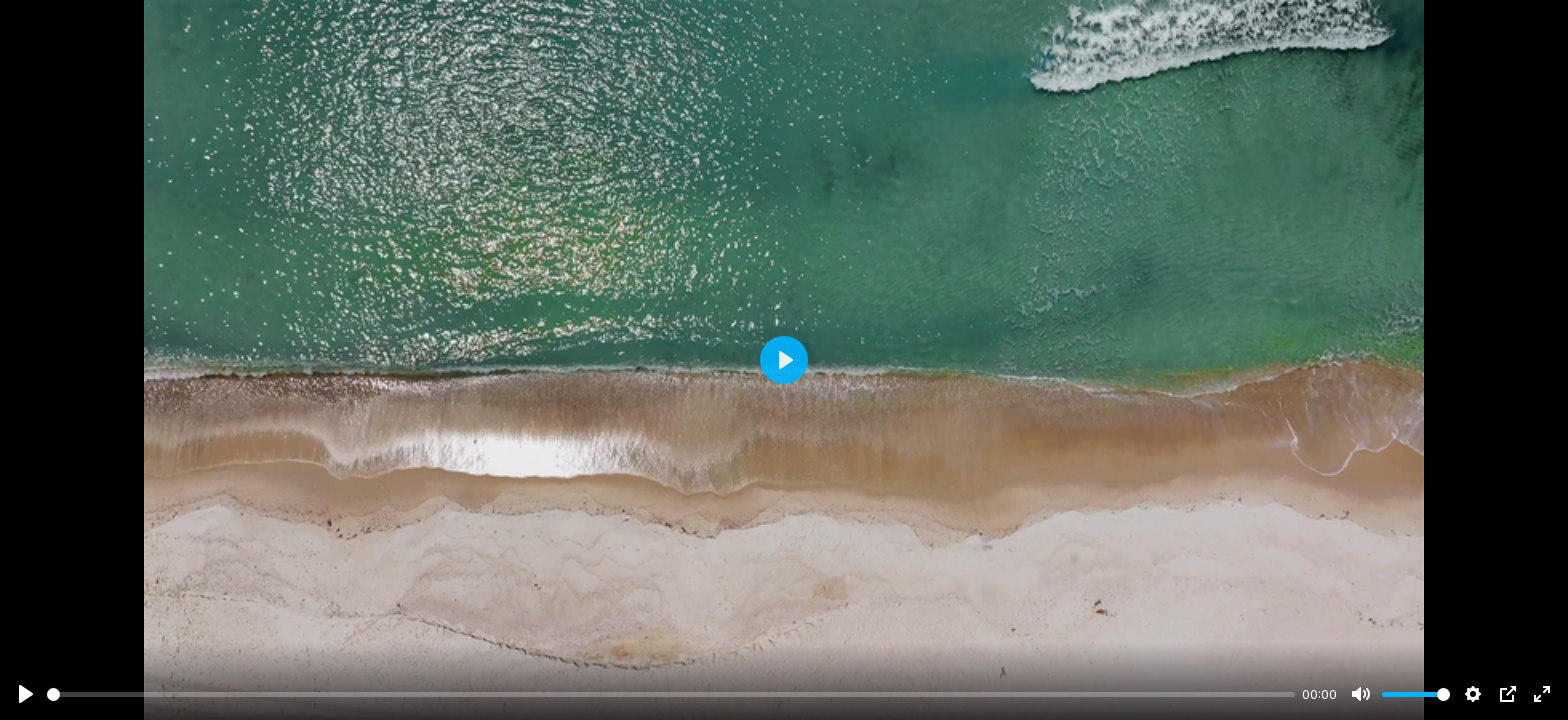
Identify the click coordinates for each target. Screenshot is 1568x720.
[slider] (671, 694)
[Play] (26, 694)
